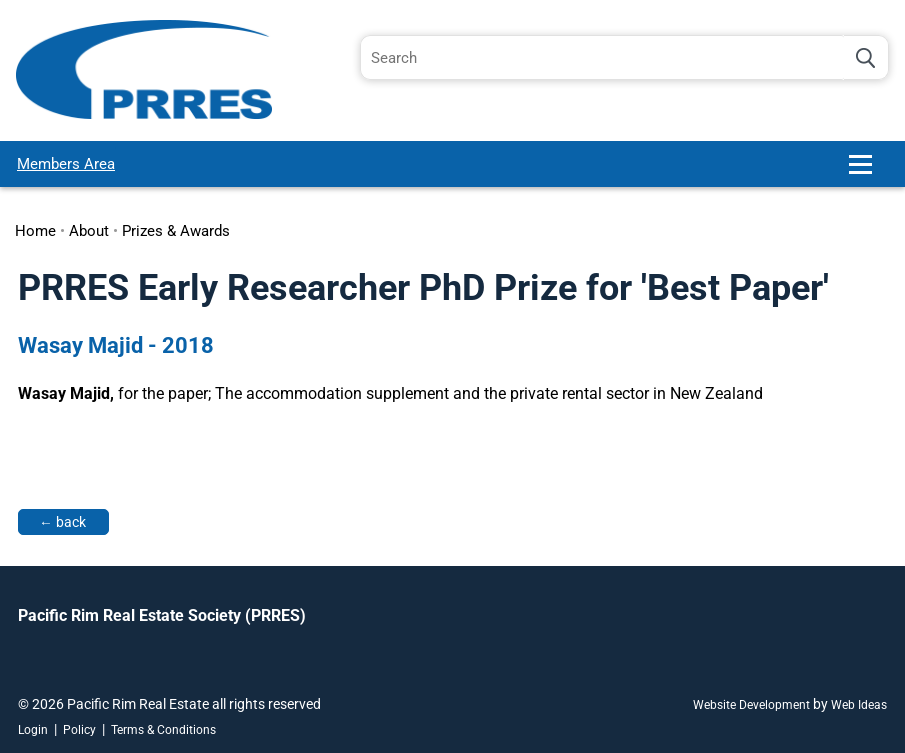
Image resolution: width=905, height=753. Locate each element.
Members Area (66, 164)
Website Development (751, 705)
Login (33, 730)
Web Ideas (859, 705)
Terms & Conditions (163, 730)
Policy (79, 730)
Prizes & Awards (176, 231)
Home (35, 231)
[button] (869, 172)
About (89, 231)
